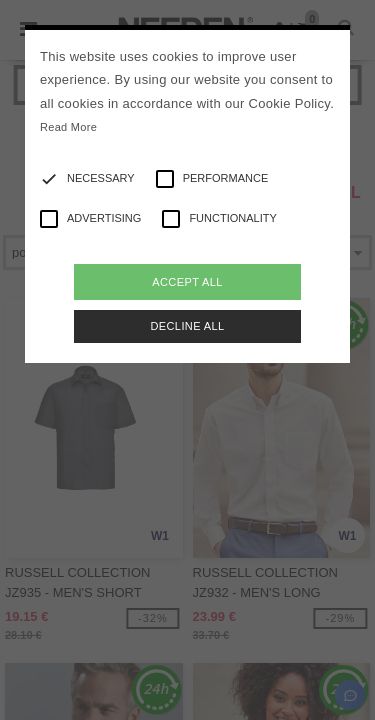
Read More (68, 127)
